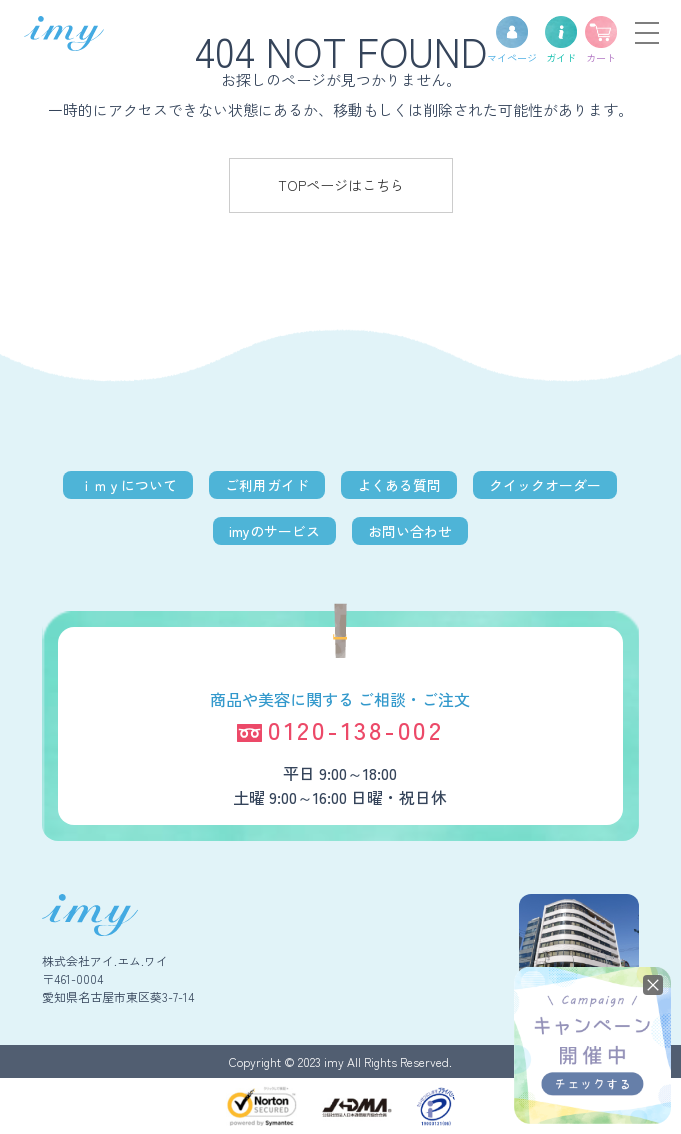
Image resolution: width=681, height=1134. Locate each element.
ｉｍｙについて (128, 485)
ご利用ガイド (267, 485)
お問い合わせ (410, 531)
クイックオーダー (545, 485)
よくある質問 (399, 485)
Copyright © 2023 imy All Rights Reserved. (340, 1061)
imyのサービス (274, 531)
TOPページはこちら (341, 185)
